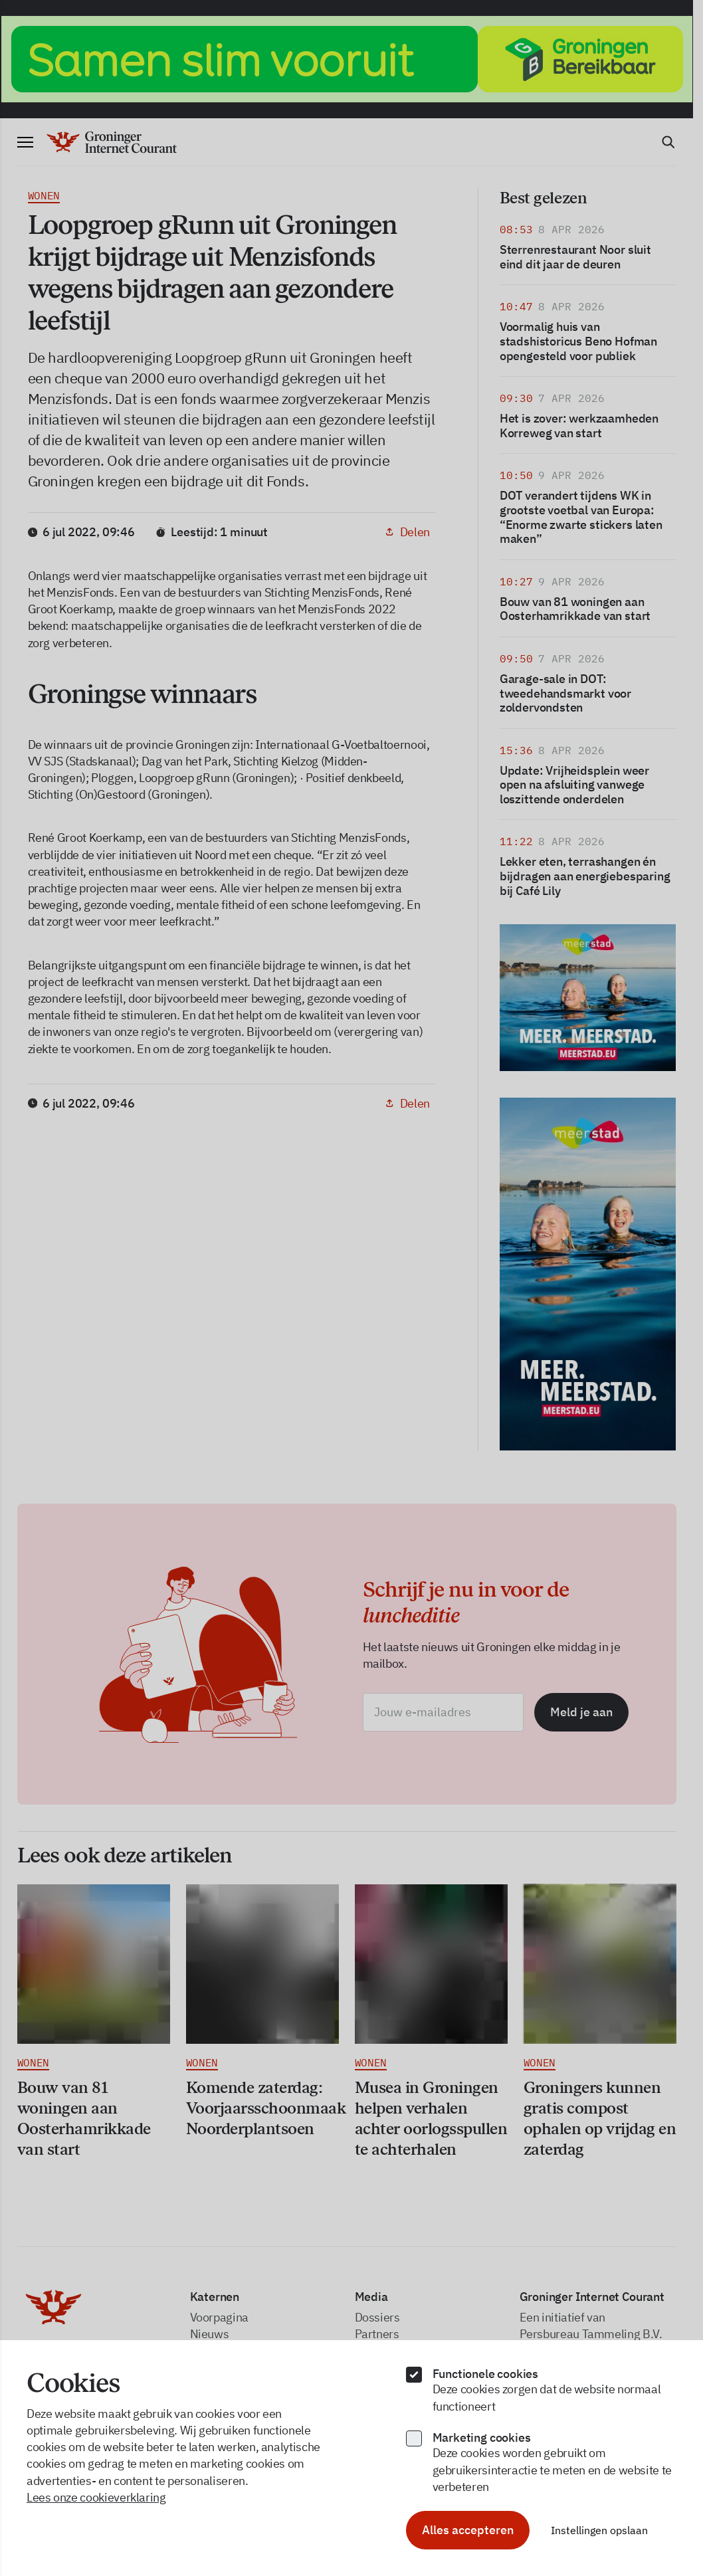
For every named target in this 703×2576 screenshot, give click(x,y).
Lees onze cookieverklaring (96, 2497)
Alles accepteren (468, 2529)
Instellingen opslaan (599, 2530)
